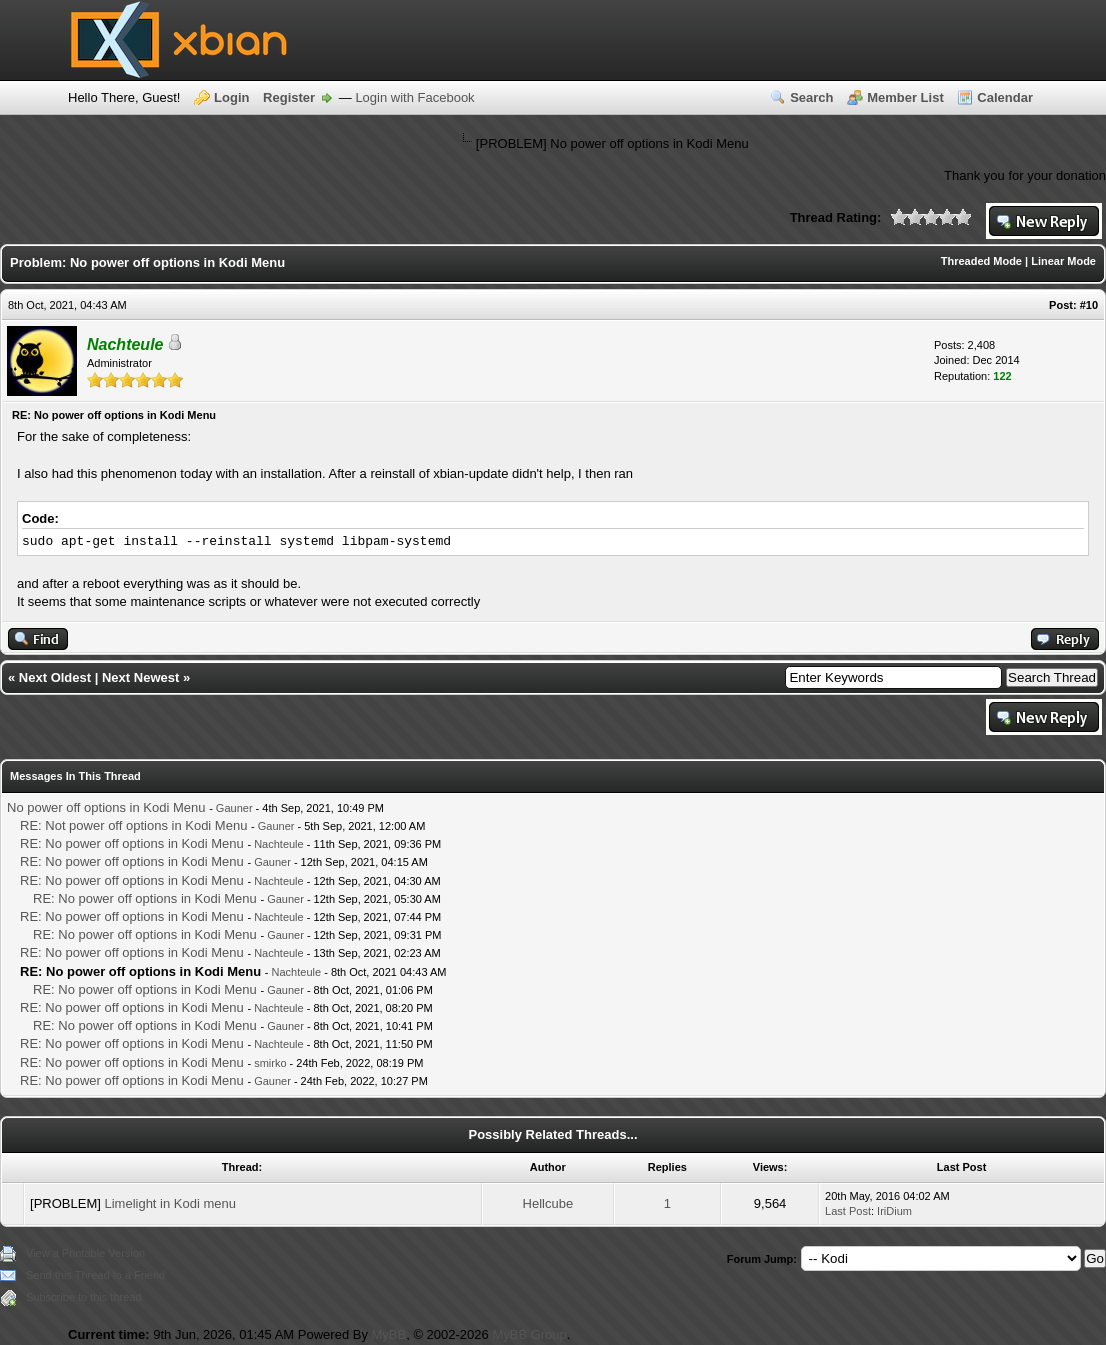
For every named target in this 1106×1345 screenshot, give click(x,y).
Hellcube (548, 1203)
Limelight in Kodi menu (170, 1203)
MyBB (389, 1334)
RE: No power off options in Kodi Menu (132, 843)
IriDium (894, 1211)
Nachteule (279, 844)
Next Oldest (55, 677)
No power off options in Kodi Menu (106, 807)
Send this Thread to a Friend (95, 1275)
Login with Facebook (414, 97)
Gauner (234, 808)
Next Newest (140, 677)
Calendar (1005, 97)
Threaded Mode (981, 261)
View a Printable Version (85, 1253)
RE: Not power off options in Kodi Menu (133, 825)
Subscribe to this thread (84, 1297)
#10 (1089, 305)
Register (289, 97)
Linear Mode (1063, 261)
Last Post (848, 1211)
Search (811, 97)
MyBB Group (529, 1334)
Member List (905, 97)
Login (231, 97)
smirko (270, 1063)
